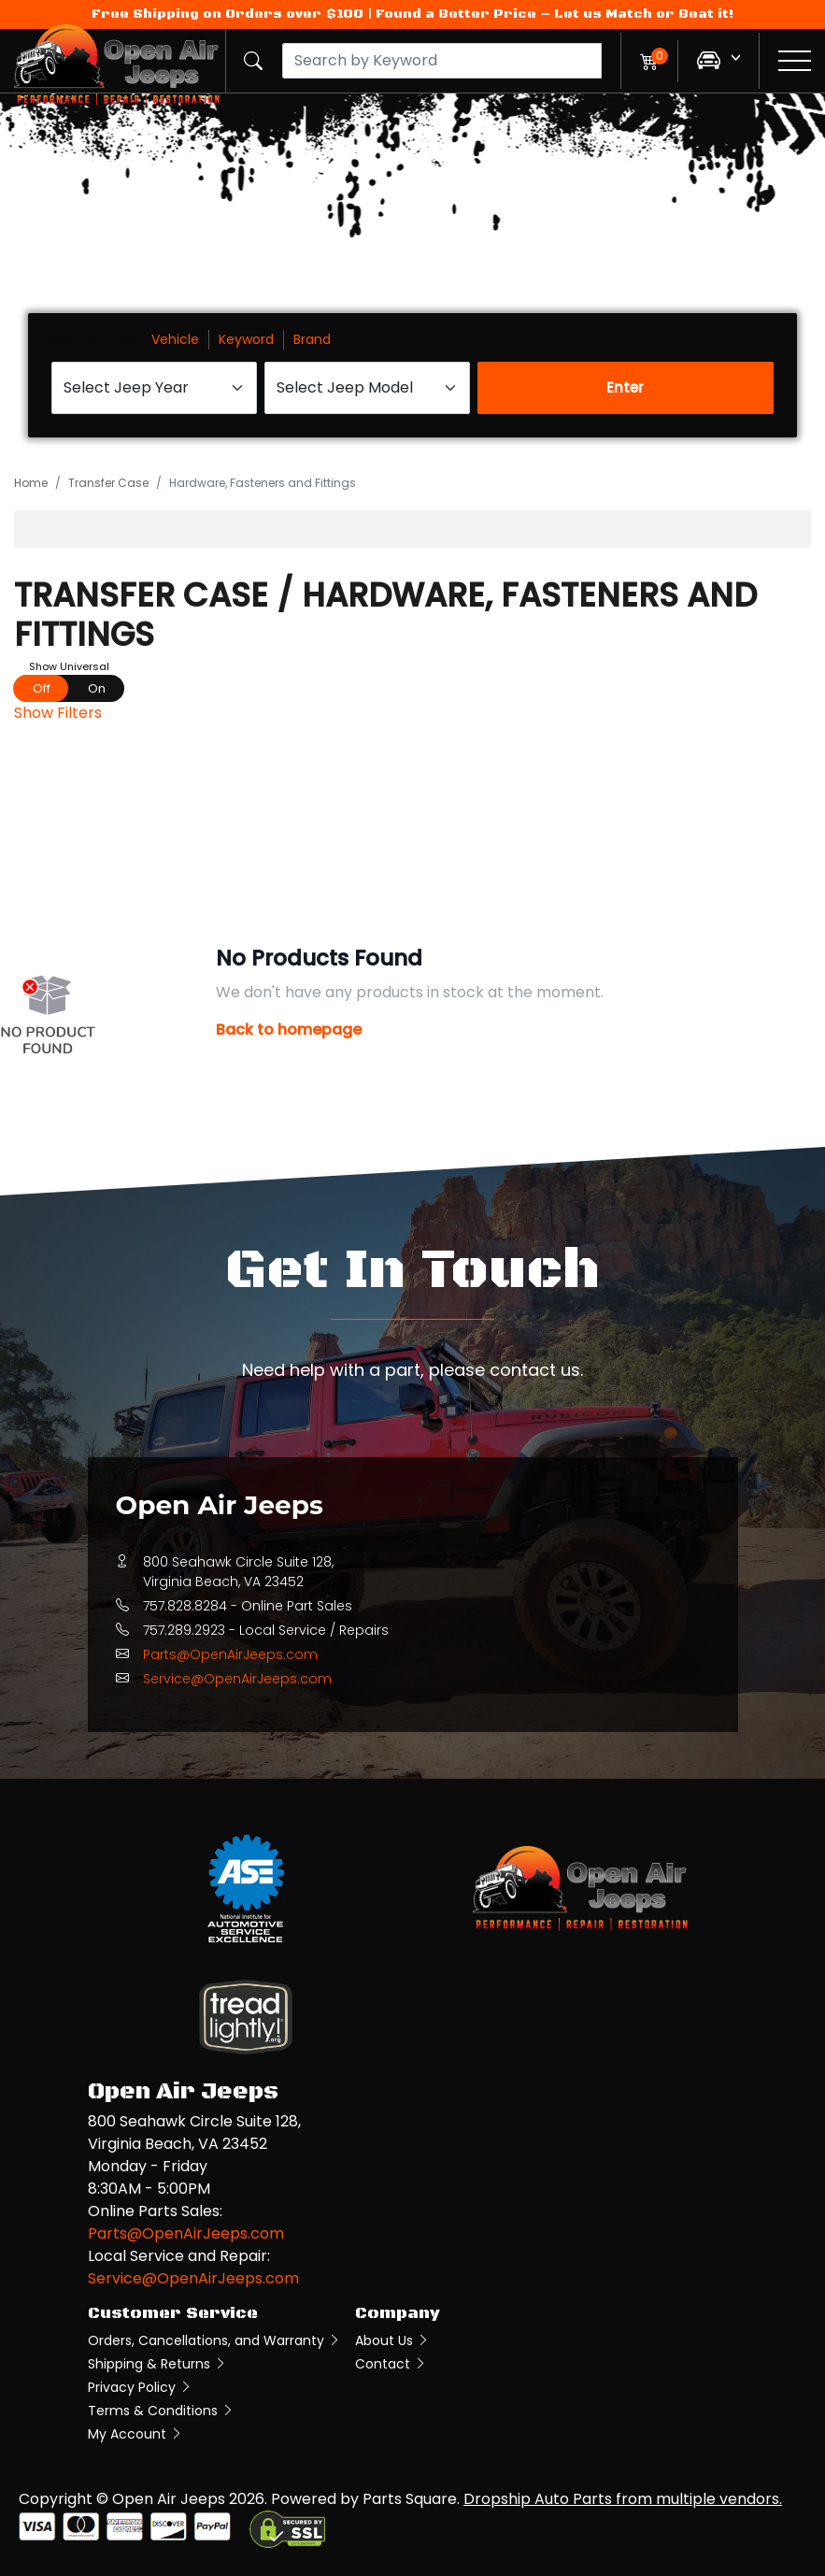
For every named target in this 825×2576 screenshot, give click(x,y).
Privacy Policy (140, 2387)
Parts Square (410, 2499)
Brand (312, 339)
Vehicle (175, 339)
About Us (392, 2340)
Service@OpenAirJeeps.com (237, 1678)
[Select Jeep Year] (154, 388)
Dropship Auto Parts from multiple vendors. (622, 2499)
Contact (391, 2363)
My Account (135, 2434)
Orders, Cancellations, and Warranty (214, 2340)
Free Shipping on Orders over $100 (227, 14)
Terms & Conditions (161, 2410)
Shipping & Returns (157, 2363)
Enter (625, 387)
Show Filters (58, 712)
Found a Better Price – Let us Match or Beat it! (554, 14)
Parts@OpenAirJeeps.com (230, 1654)
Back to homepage (289, 1029)
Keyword (246, 339)
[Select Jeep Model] (367, 388)
